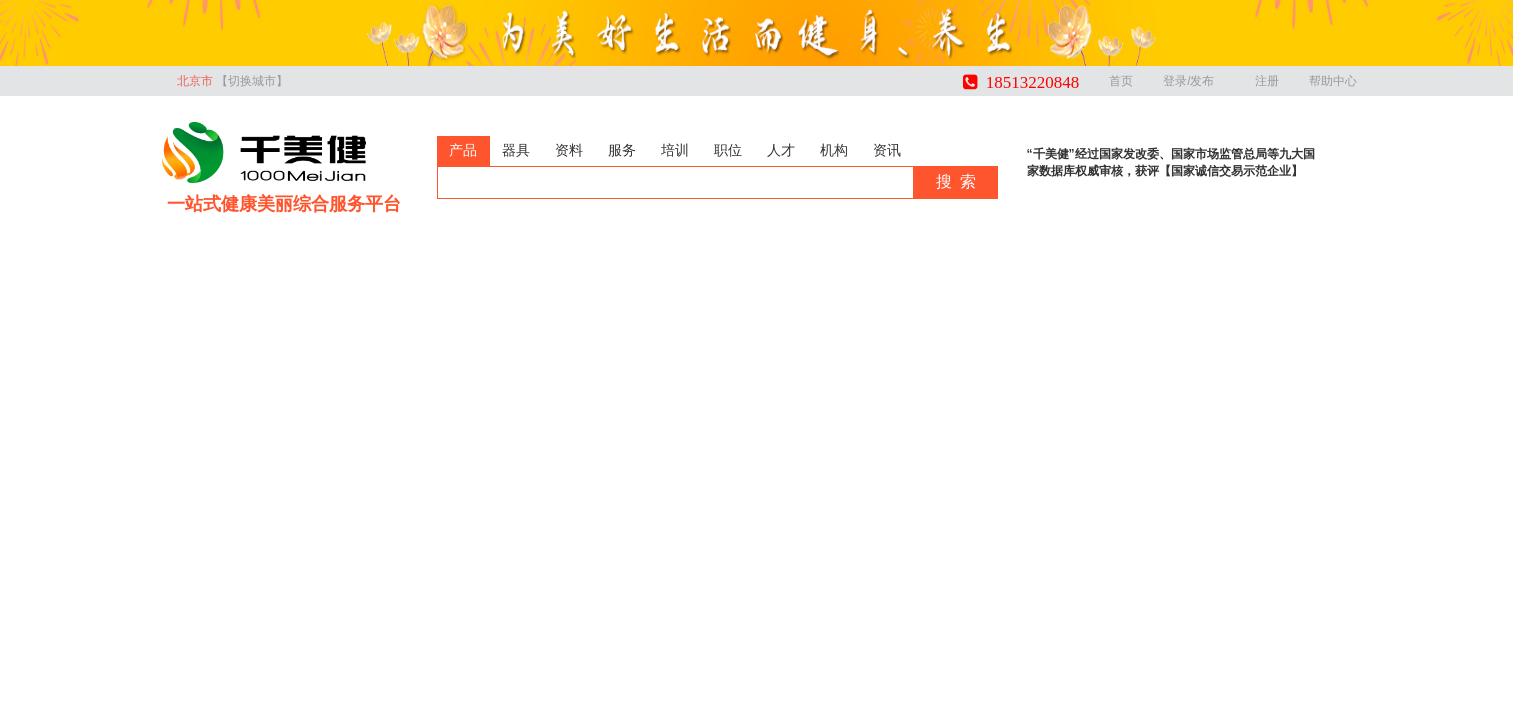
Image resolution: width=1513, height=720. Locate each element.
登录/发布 (1193, 81)
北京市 (232, 81)
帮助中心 (1333, 81)
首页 (1121, 81)
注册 (1267, 81)
